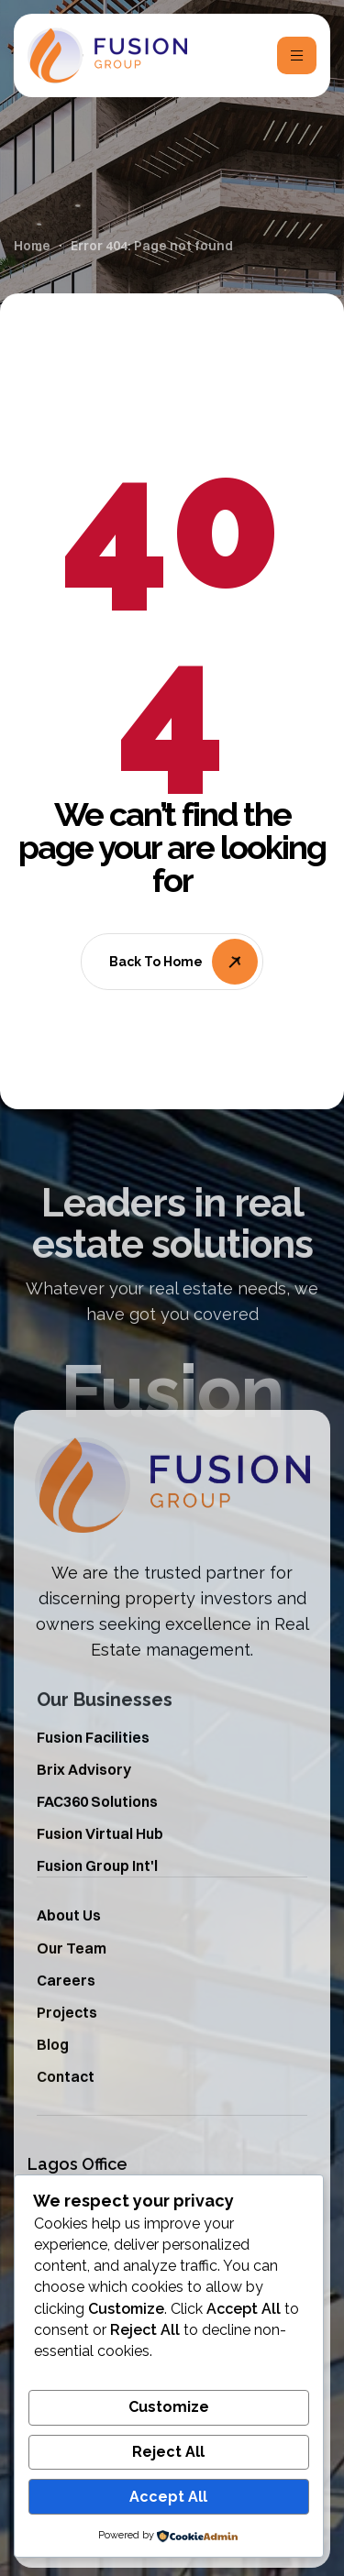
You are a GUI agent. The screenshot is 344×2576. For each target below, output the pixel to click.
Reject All (168, 2451)
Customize (168, 2407)
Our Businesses (104, 1727)
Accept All (168, 2496)
